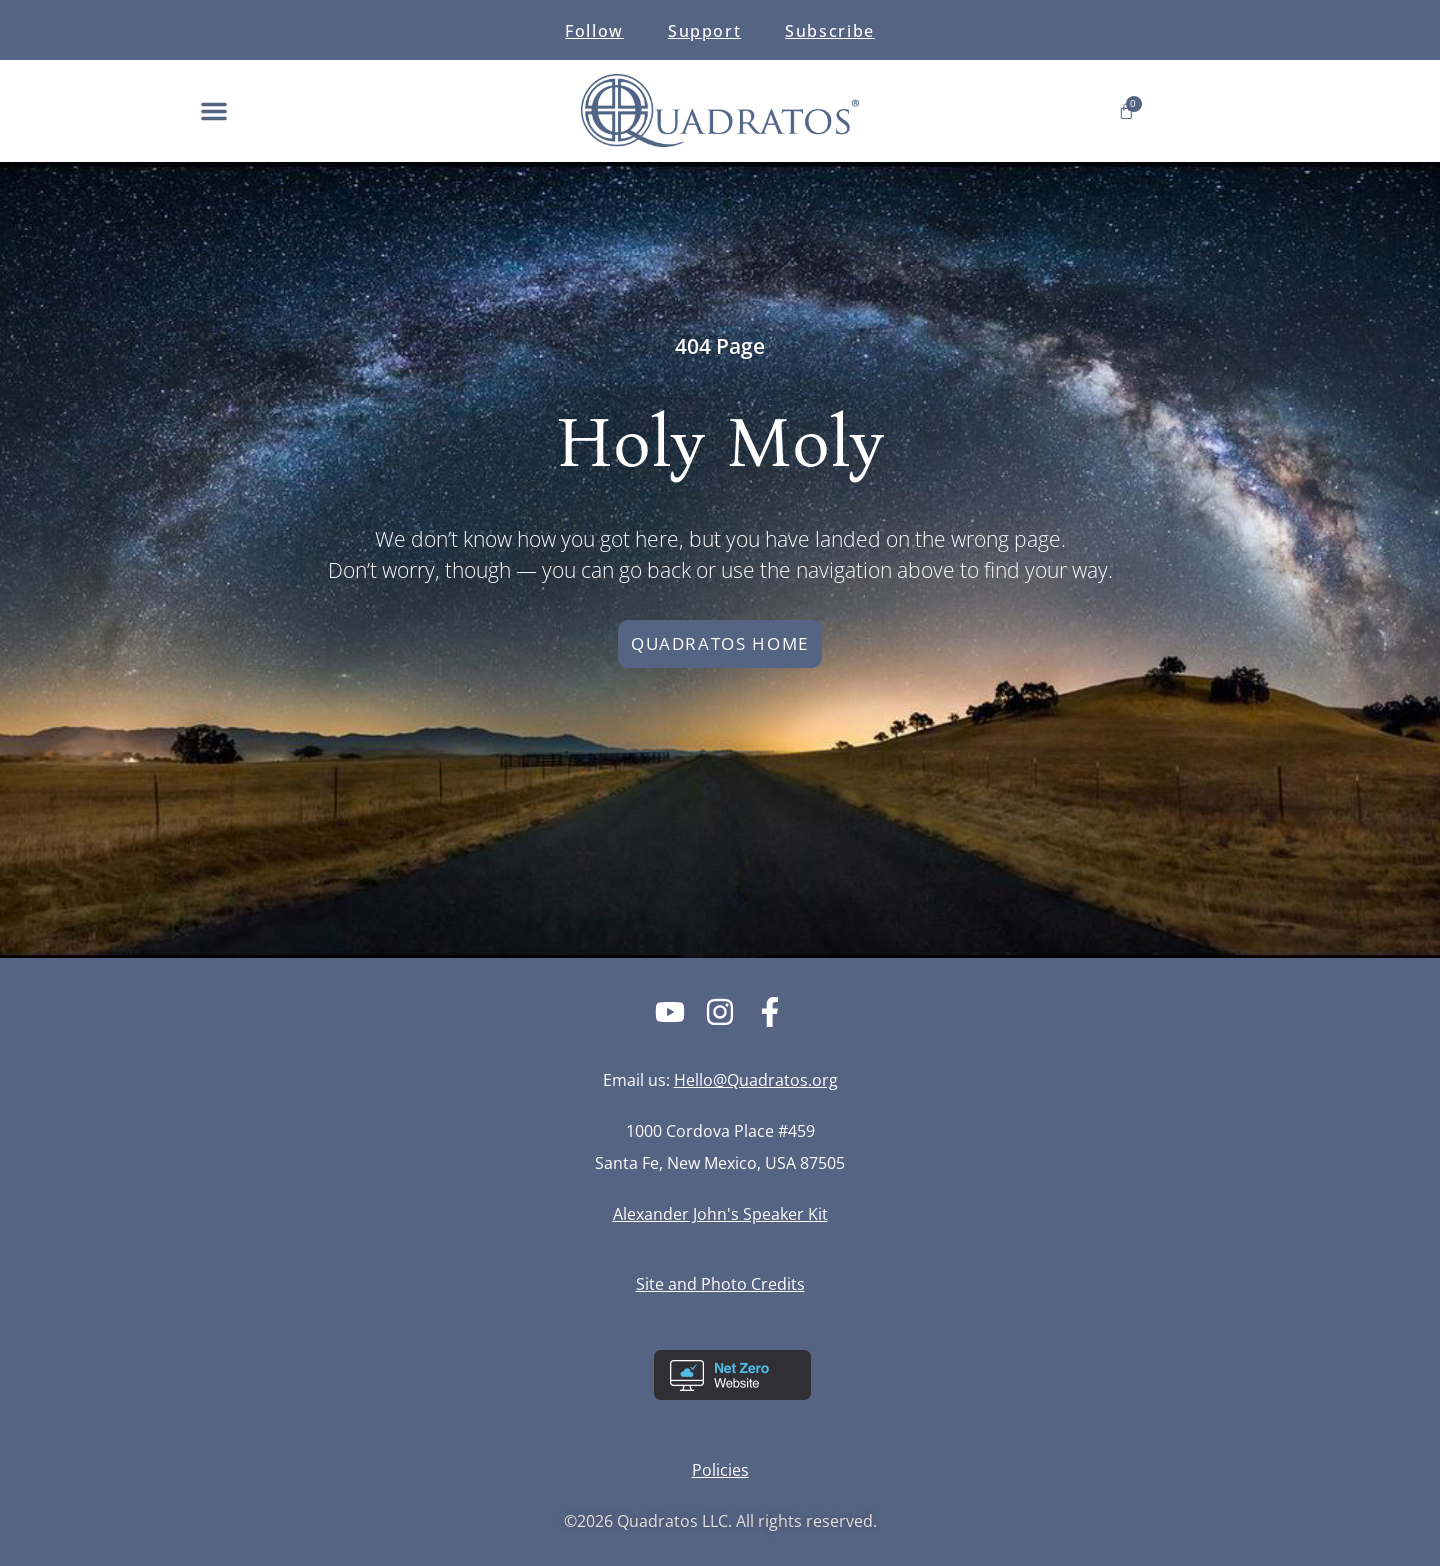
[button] (214, 111)
